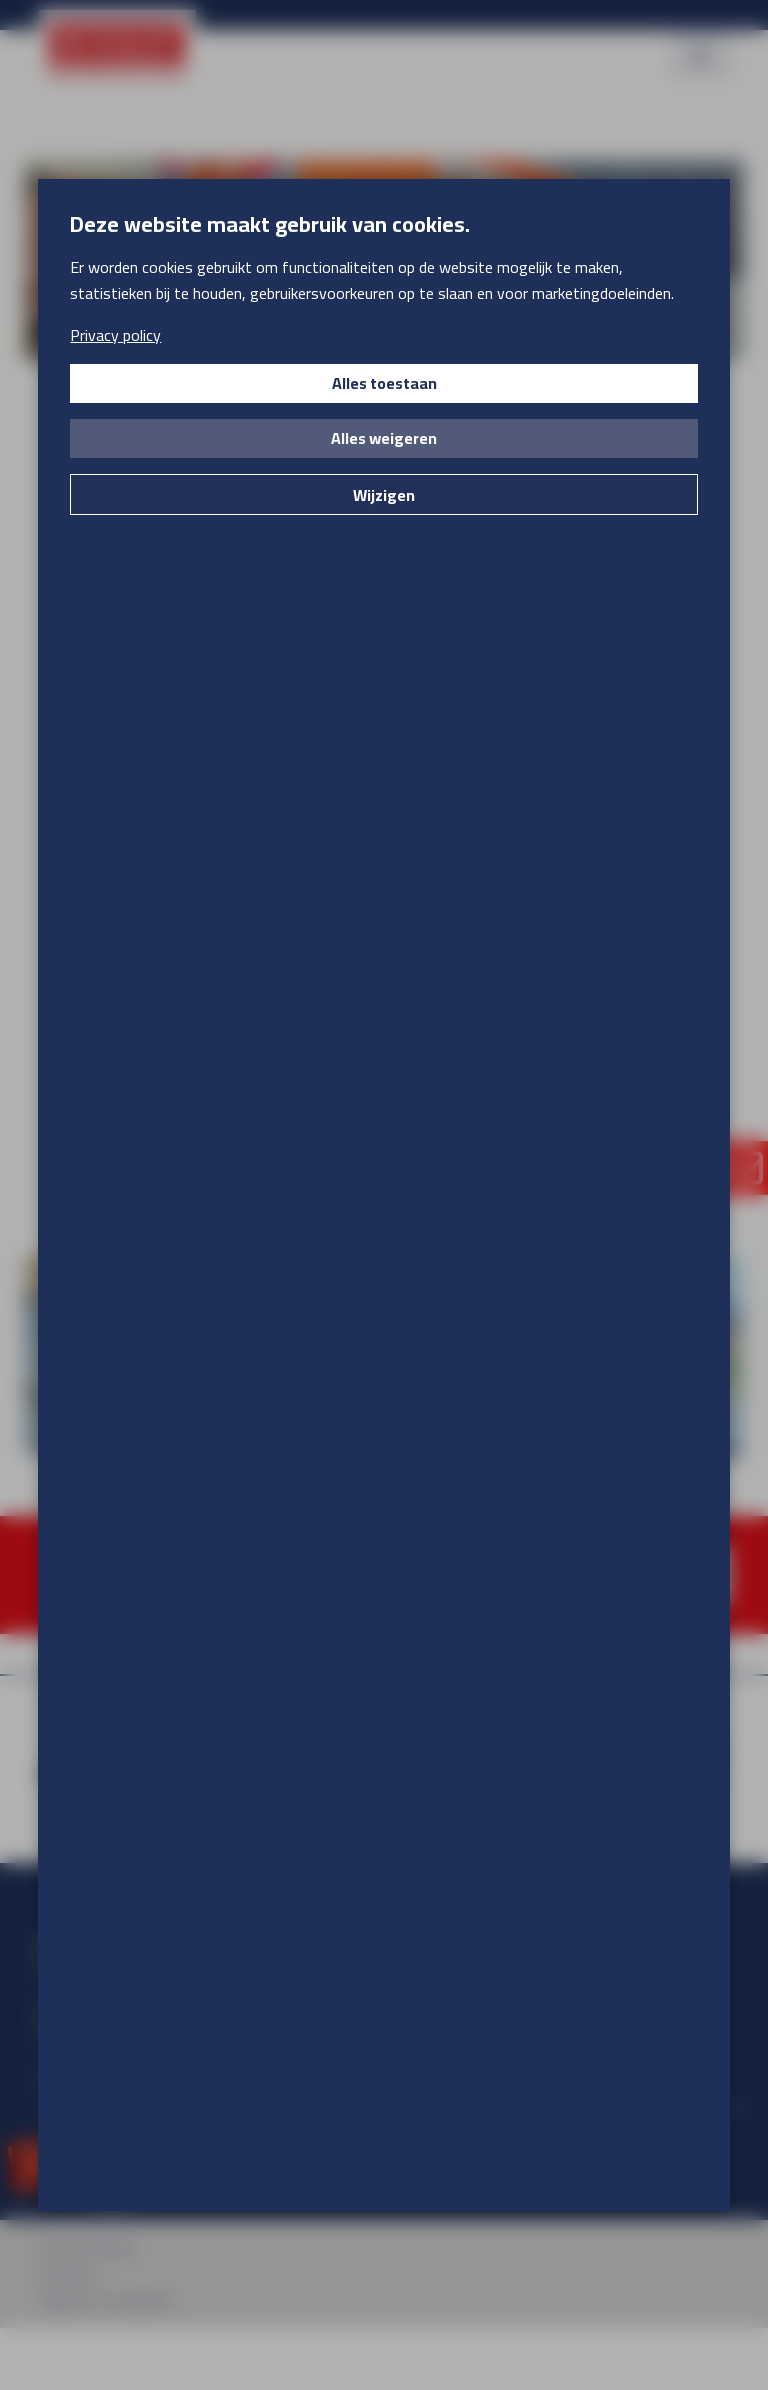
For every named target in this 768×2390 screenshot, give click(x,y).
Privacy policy (115, 335)
